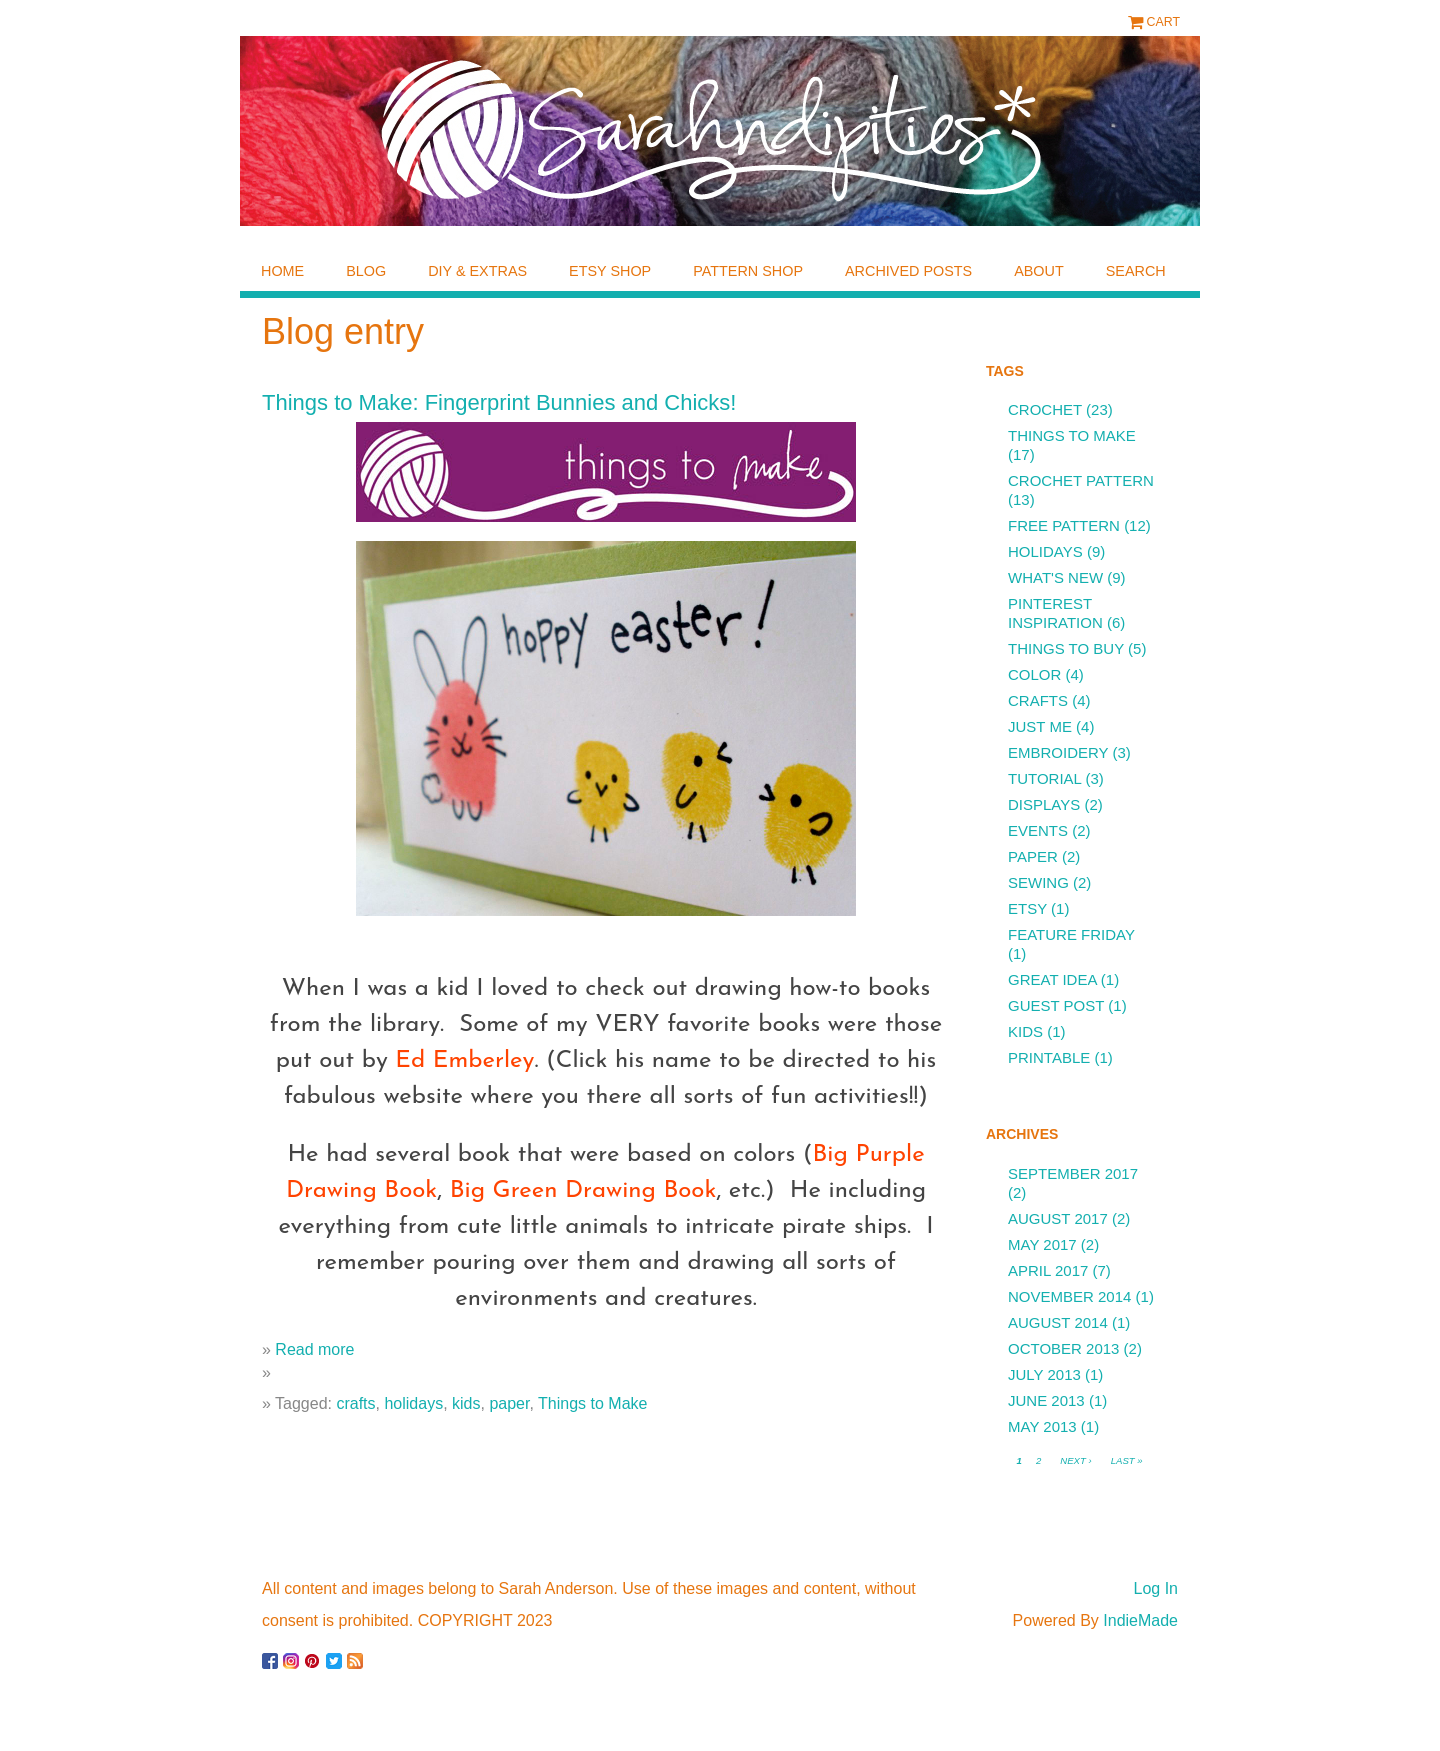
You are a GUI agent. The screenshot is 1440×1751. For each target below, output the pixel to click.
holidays (413, 1403)
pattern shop (748, 271)
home (282, 271)
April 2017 (1048, 1270)
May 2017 (1042, 1244)
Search (1136, 271)
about (1039, 271)
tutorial (1044, 778)
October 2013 (1063, 1348)
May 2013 (1042, 1426)
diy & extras (477, 271)
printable (1049, 1057)
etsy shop (610, 271)
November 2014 (1069, 1296)
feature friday (1071, 934)
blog (366, 271)
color (1034, 674)
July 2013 (1044, 1374)
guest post (1056, 1005)
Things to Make (592, 1403)
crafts (355, 1403)
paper (509, 1403)
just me (1040, 726)
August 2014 (1058, 1322)
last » (1127, 1460)
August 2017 (1058, 1218)
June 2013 (1046, 1400)
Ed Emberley (464, 1061)
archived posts (908, 271)
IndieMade (1140, 1620)
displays (1044, 804)
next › (1075, 1460)
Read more (314, 1349)
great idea (1052, 979)
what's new (1055, 577)
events (1038, 830)
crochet (1045, 409)
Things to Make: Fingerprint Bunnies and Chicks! (499, 402)
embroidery (1058, 752)
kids (466, 1403)
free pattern (1064, 525)
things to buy (1066, 648)
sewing (1038, 882)
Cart (1163, 22)
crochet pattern (1081, 480)
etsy (1027, 908)
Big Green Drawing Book (583, 1191)
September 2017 (1073, 1173)
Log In (1156, 1588)
